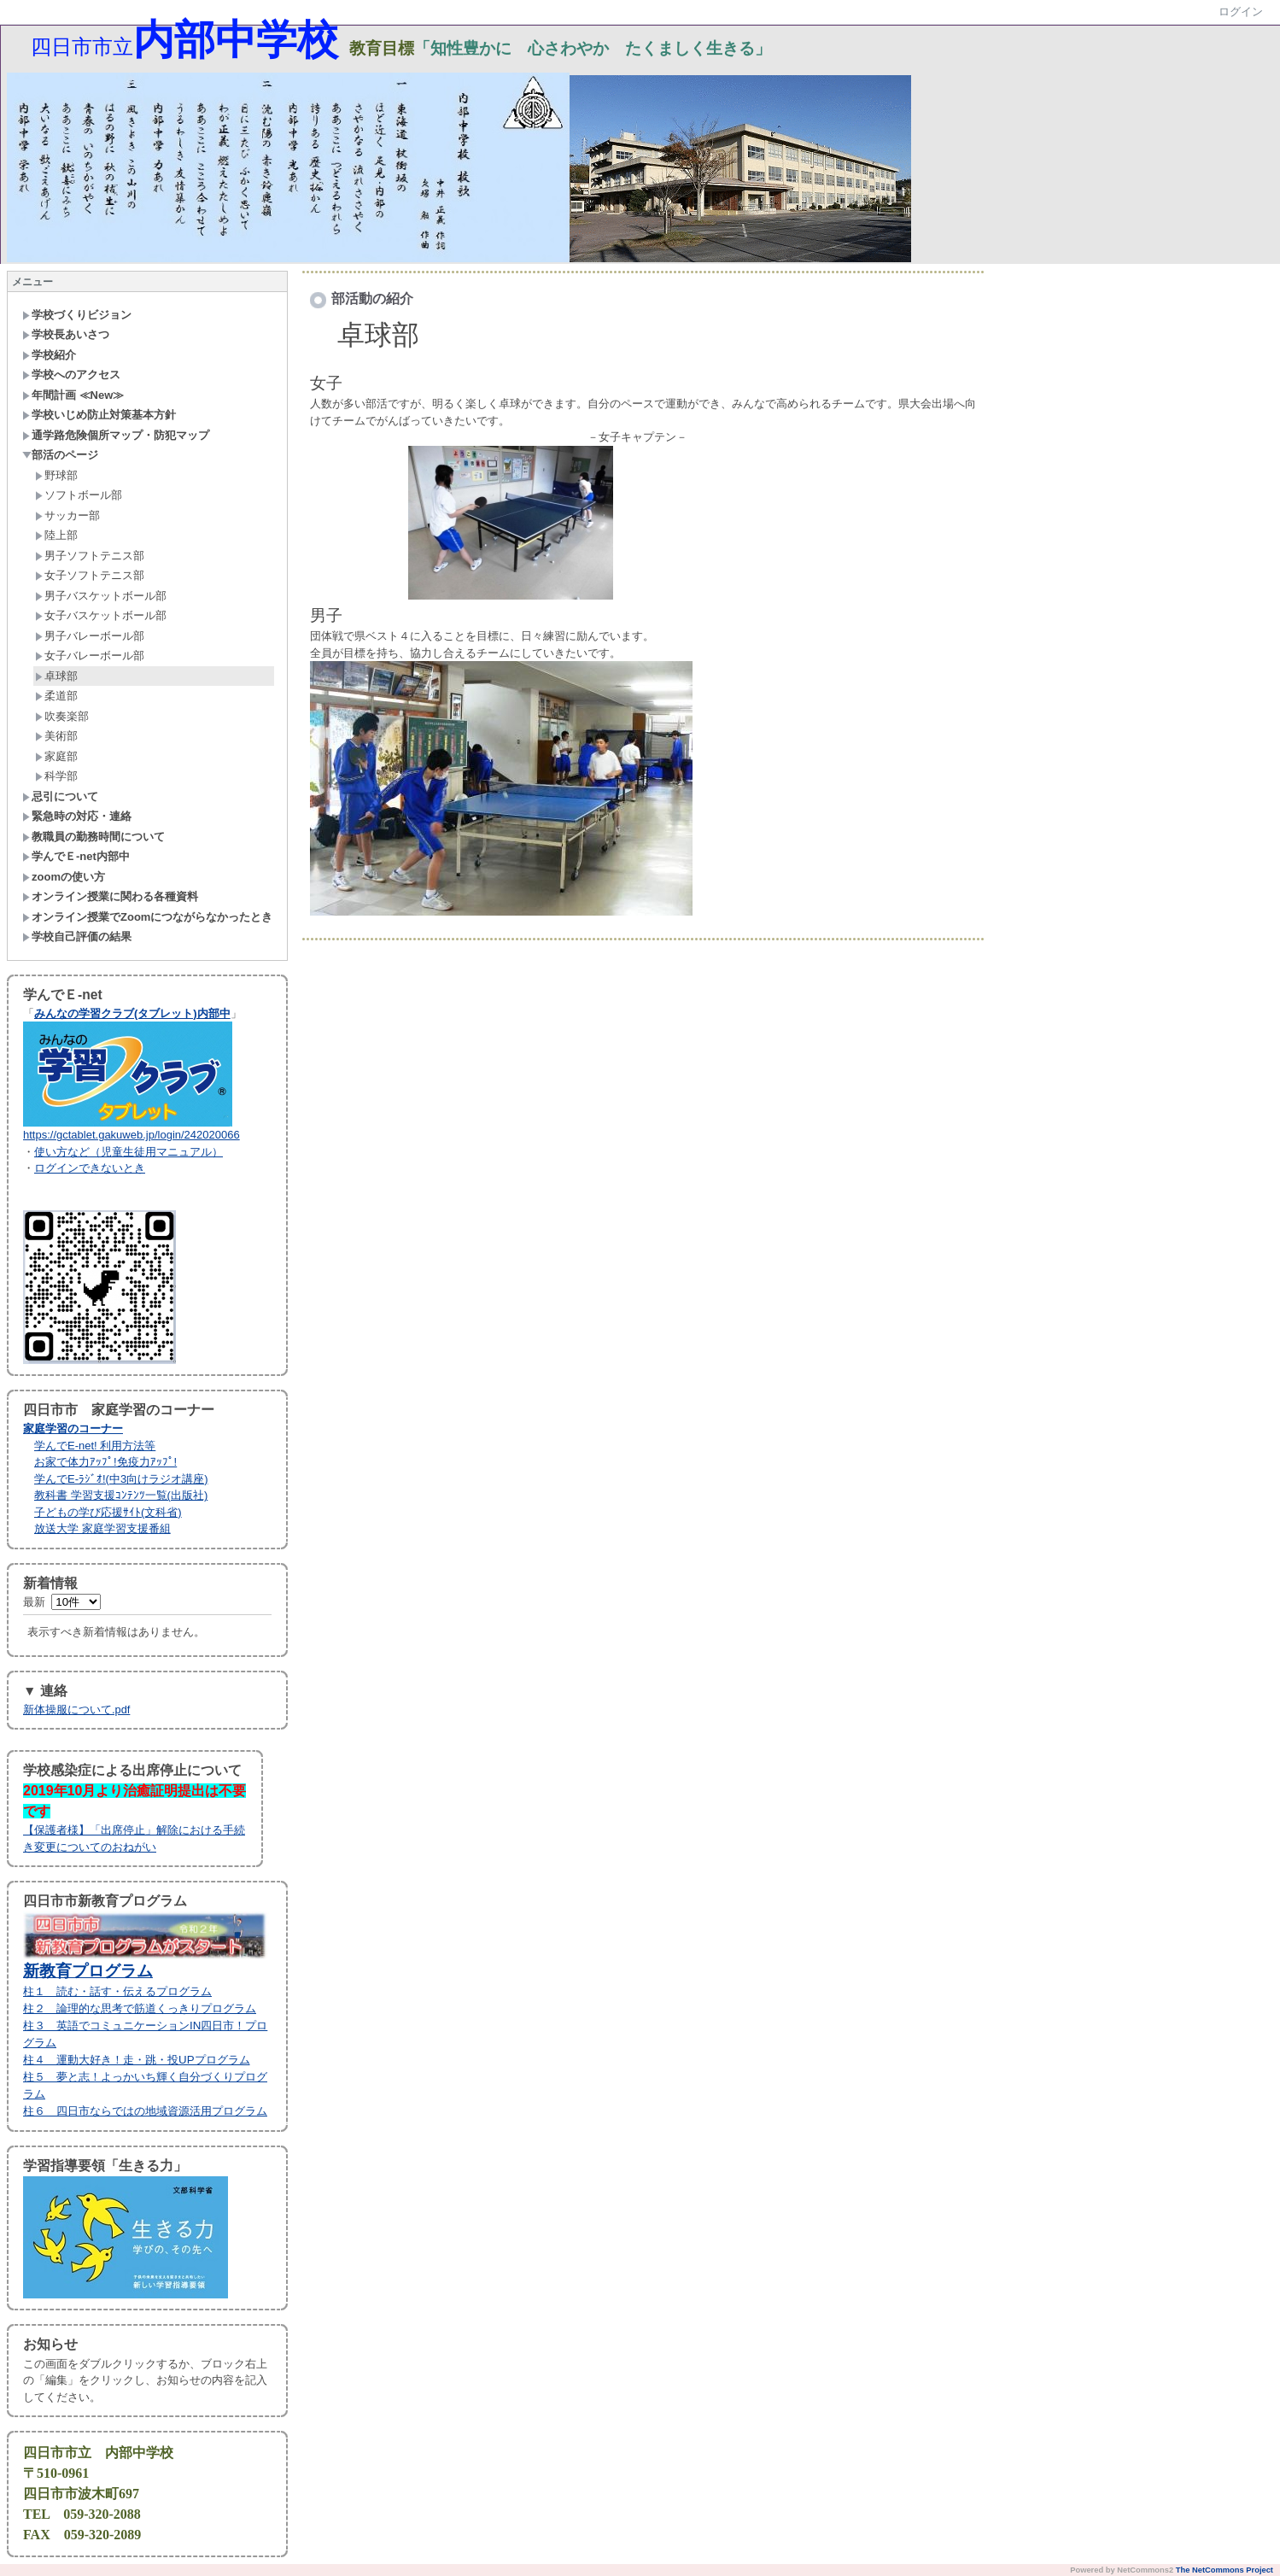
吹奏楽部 (62, 716)
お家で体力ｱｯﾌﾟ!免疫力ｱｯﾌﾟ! (105, 1461)
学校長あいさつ (65, 334)
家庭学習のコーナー (73, 1428)
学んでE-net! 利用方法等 (94, 1445)
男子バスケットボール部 (101, 595)
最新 (62, 1601)
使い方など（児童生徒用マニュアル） (128, 1151)
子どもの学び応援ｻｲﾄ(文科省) (108, 1512)
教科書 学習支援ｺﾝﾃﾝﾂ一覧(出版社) (120, 1495)
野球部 (56, 475)
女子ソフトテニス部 (89, 575)
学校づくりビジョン (77, 314)
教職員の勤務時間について (93, 836)
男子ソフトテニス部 (89, 555)
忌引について (60, 796)
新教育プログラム (88, 1971)
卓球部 (56, 676)
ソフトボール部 (78, 495)
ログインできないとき (89, 1168)
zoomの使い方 (63, 876)
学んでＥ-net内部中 (76, 856)
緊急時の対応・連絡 (77, 816)
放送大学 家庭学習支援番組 (102, 1528)
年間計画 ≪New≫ (73, 395)
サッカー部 (67, 515)
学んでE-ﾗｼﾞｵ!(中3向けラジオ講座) (121, 1478)
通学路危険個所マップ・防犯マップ (115, 435)
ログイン (1241, 11)
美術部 (56, 735)
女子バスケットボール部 (101, 615)
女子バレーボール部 (89, 655)
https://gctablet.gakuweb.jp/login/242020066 (131, 1134)
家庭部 (56, 756)
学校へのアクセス (71, 374)
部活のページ (60, 454)
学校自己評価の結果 (77, 936)
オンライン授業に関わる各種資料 (110, 896)
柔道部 (56, 695)
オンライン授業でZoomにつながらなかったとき (147, 916)
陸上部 (56, 535)
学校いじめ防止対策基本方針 (99, 414)
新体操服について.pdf (76, 1709)
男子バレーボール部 (89, 635)
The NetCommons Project (1224, 2570)
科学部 (56, 776)
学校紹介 (49, 354)
